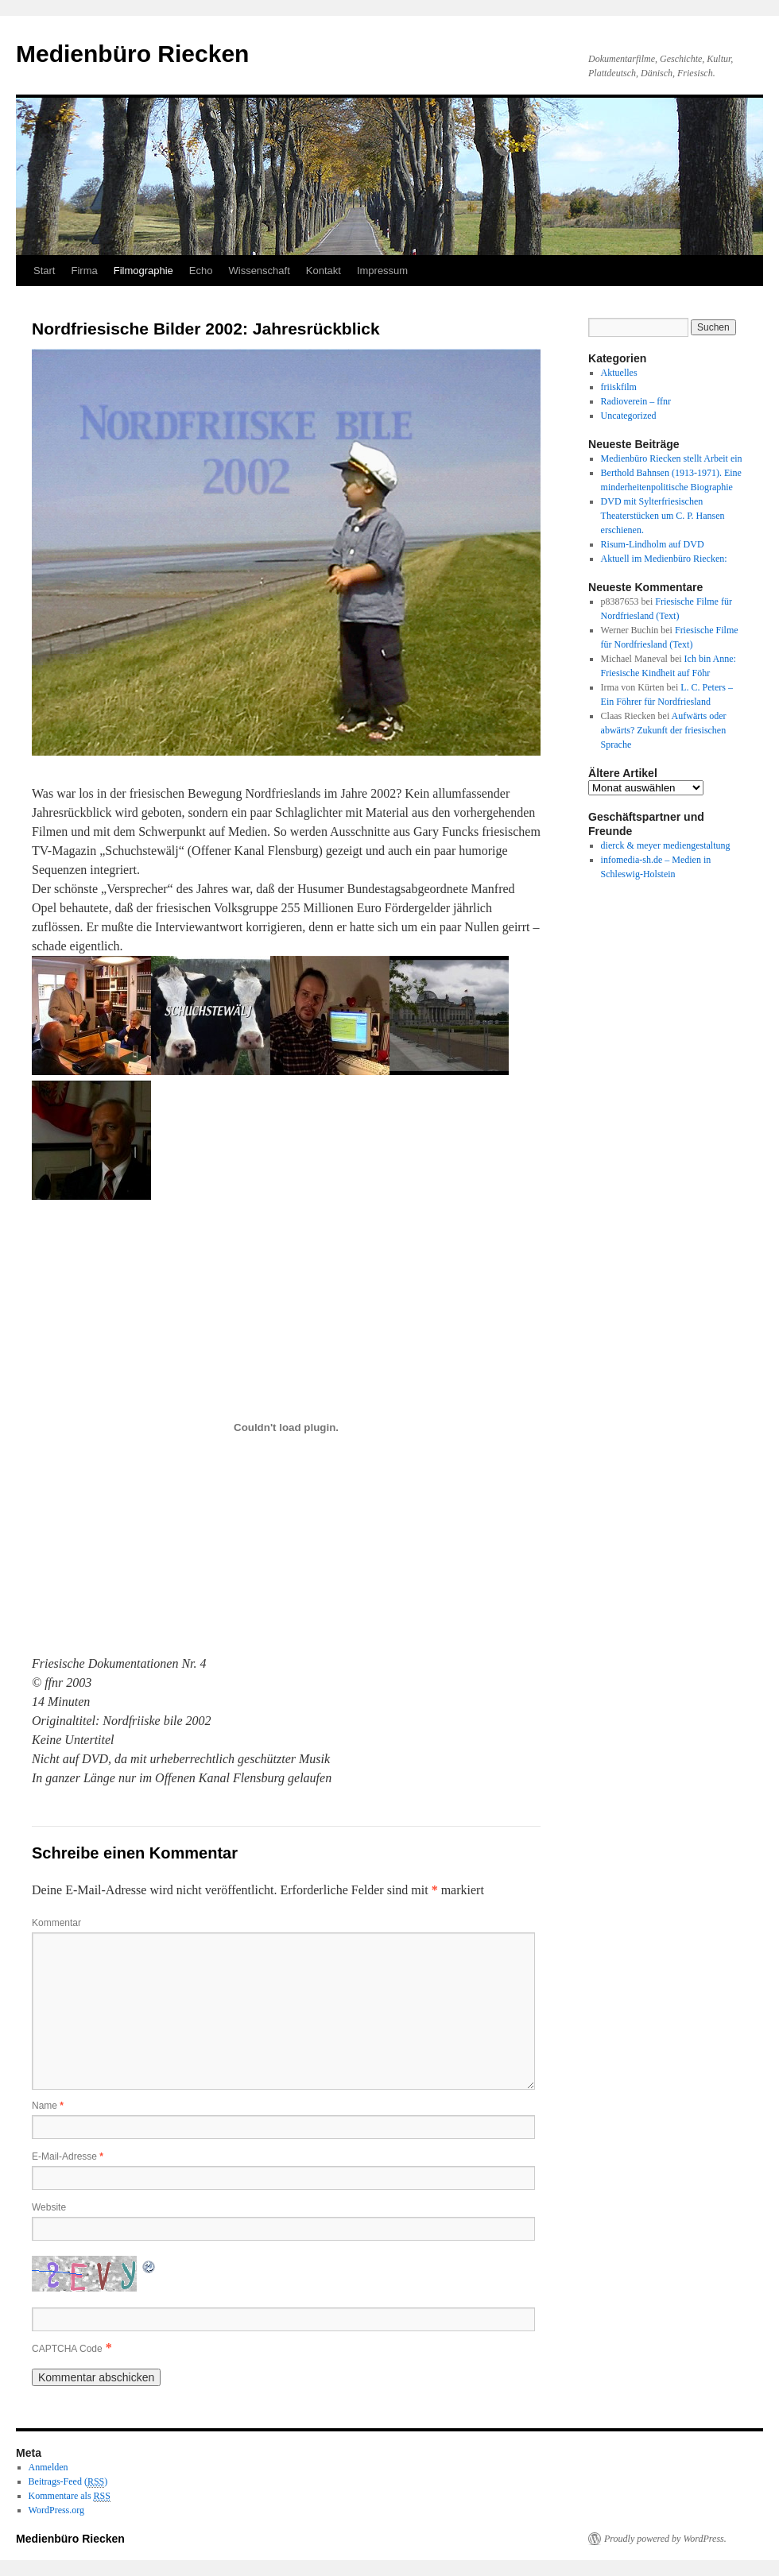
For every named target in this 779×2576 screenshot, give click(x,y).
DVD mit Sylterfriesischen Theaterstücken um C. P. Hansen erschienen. (663, 516)
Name (48, 2105)
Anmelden (48, 2467)
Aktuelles (619, 372)
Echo (201, 271)
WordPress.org (56, 2510)
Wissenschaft (258, 271)
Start (44, 271)
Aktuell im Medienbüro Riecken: (664, 558)
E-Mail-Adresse (67, 2156)
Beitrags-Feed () (68, 2482)
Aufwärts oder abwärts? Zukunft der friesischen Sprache (664, 730)
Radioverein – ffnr (636, 401)
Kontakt (323, 271)
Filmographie (143, 271)
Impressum (382, 271)
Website (49, 2207)
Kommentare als (69, 2496)
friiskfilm (619, 387)
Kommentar (56, 1922)
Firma (84, 271)
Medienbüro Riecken (132, 54)
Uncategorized (629, 415)
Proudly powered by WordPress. (665, 2538)
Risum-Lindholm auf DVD (652, 544)
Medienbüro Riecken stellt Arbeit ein (671, 458)
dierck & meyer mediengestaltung (666, 845)
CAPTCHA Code (67, 2348)
